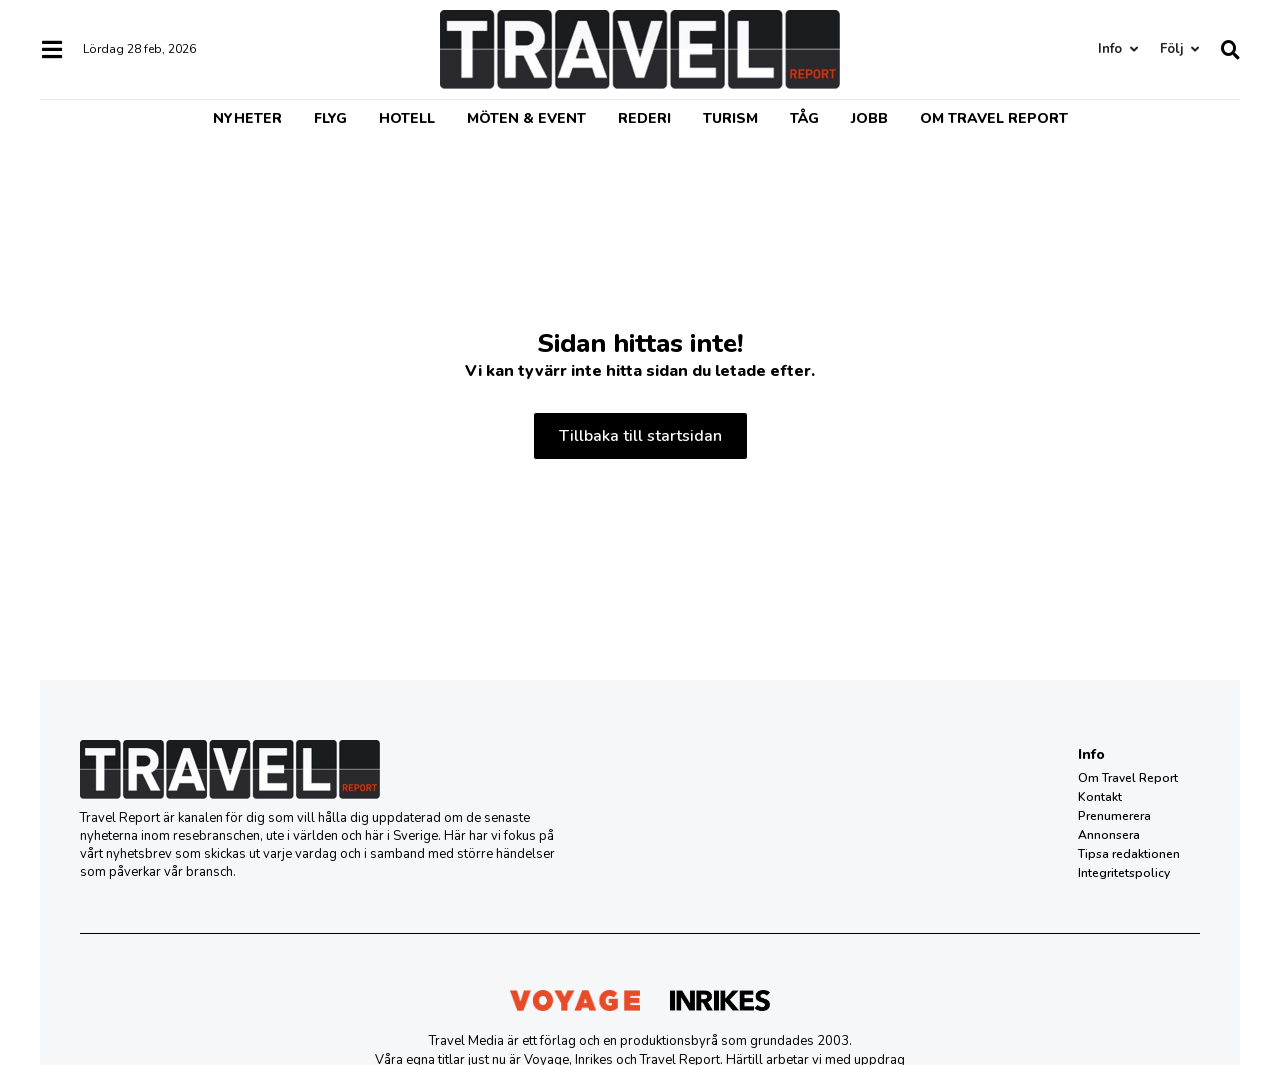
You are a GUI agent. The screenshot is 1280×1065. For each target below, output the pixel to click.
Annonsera (1109, 835)
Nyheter (247, 118)
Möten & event (526, 118)
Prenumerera (1114, 816)
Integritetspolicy (1124, 873)
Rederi (644, 118)
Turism (730, 118)
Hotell (407, 118)
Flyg (330, 118)
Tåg (804, 118)
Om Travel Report (994, 118)
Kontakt (1100, 797)
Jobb (869, 118)
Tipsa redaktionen (1129, 854)
